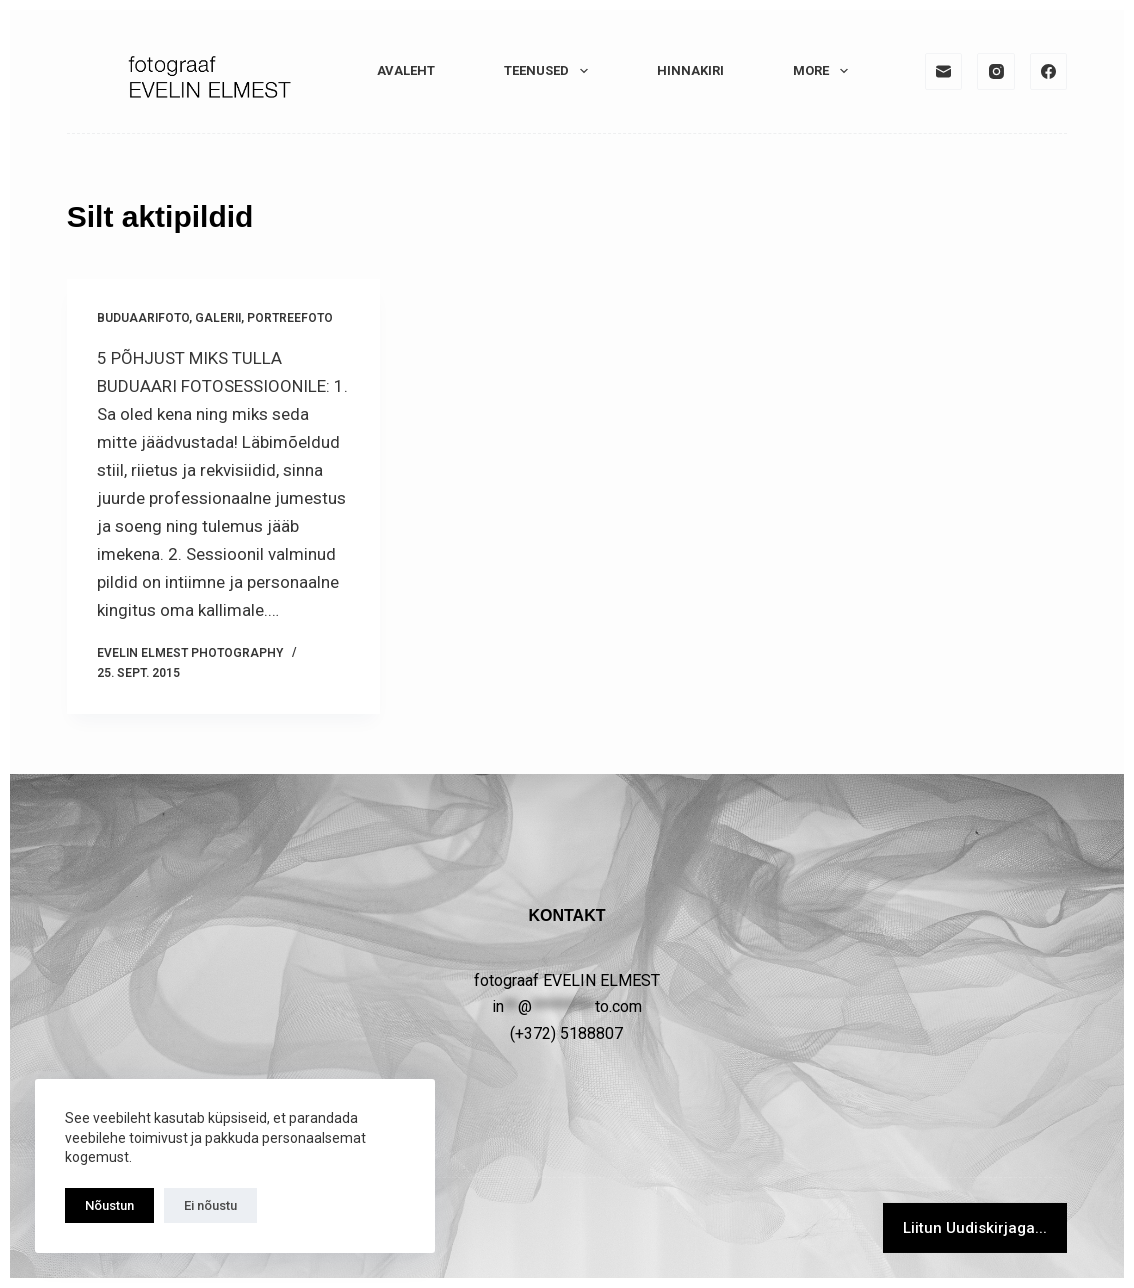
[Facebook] (1049, 72)
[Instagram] (996, 72)
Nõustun (109, 1205)
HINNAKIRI (690, 70)
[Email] (944, 72)
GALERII (218, 318)
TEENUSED (550, 71)
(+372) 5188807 (566, 1033)
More (824, 71)
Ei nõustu (210, 1205)
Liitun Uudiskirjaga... (975, 1228)
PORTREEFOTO (290, 318)
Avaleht (406, 70)
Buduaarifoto (143, 318)
